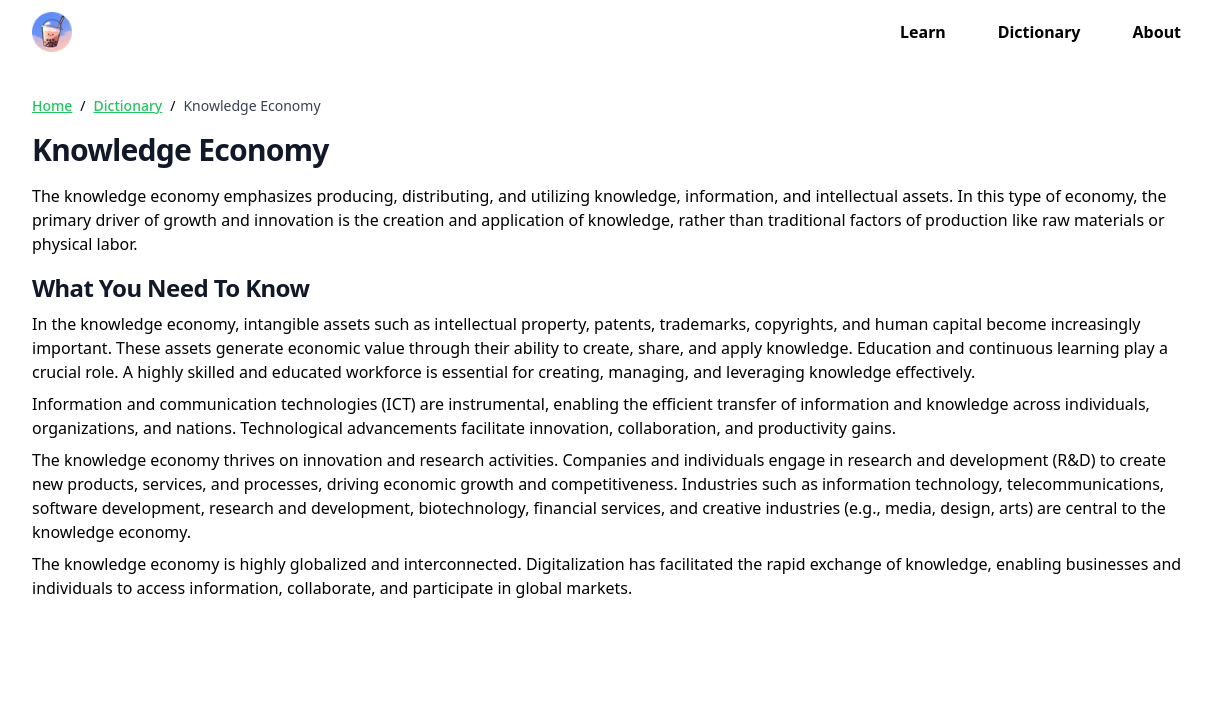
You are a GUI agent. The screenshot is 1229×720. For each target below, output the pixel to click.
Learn (923, 32)
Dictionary (1039, 32)
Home (52, 105)
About (1156, 32)
